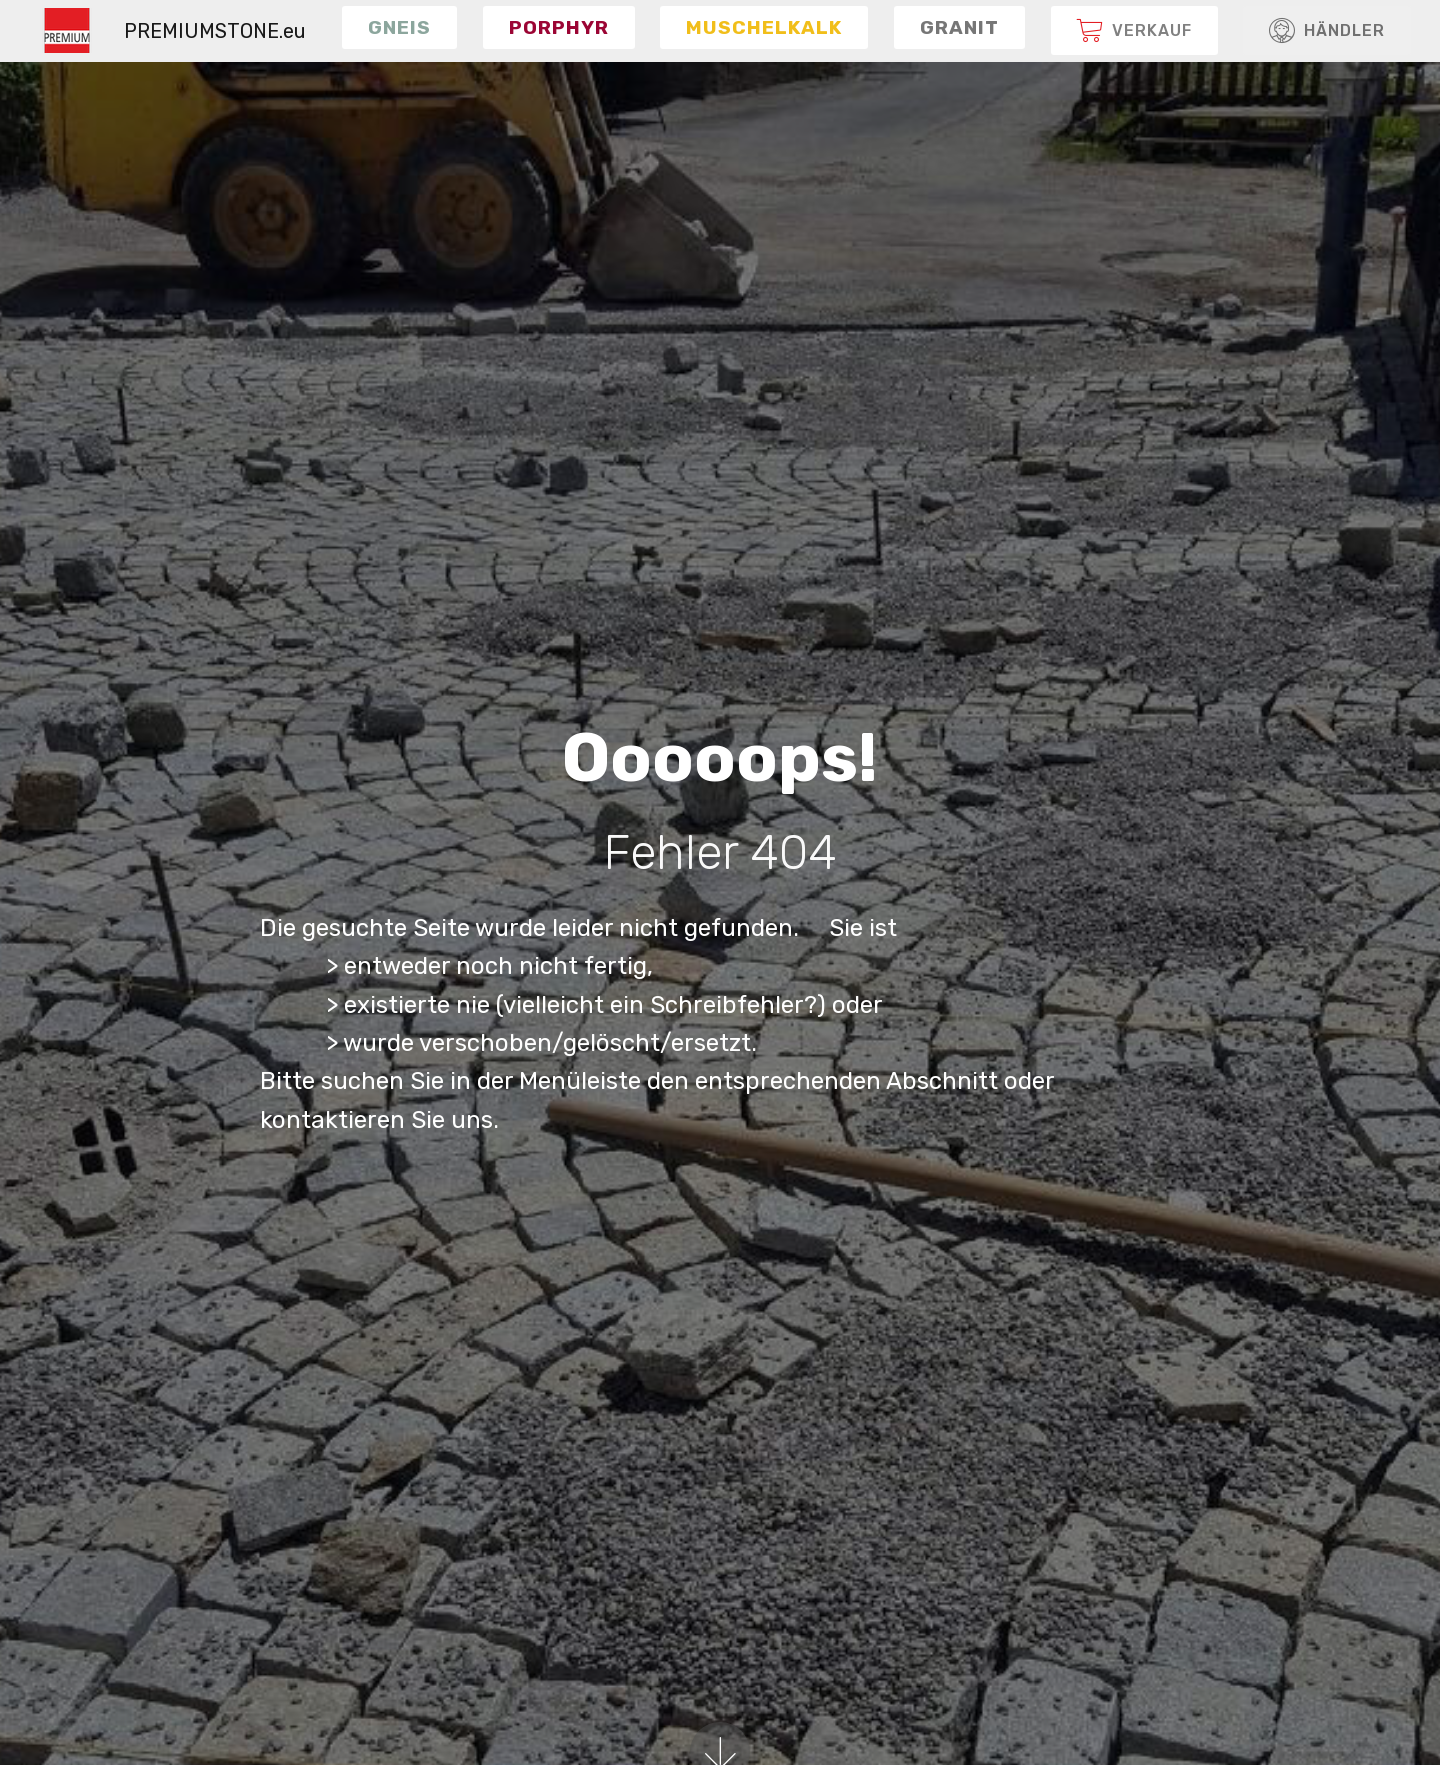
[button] (399, 27)
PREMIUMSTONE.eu (215, 31)
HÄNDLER (1327, 31)
